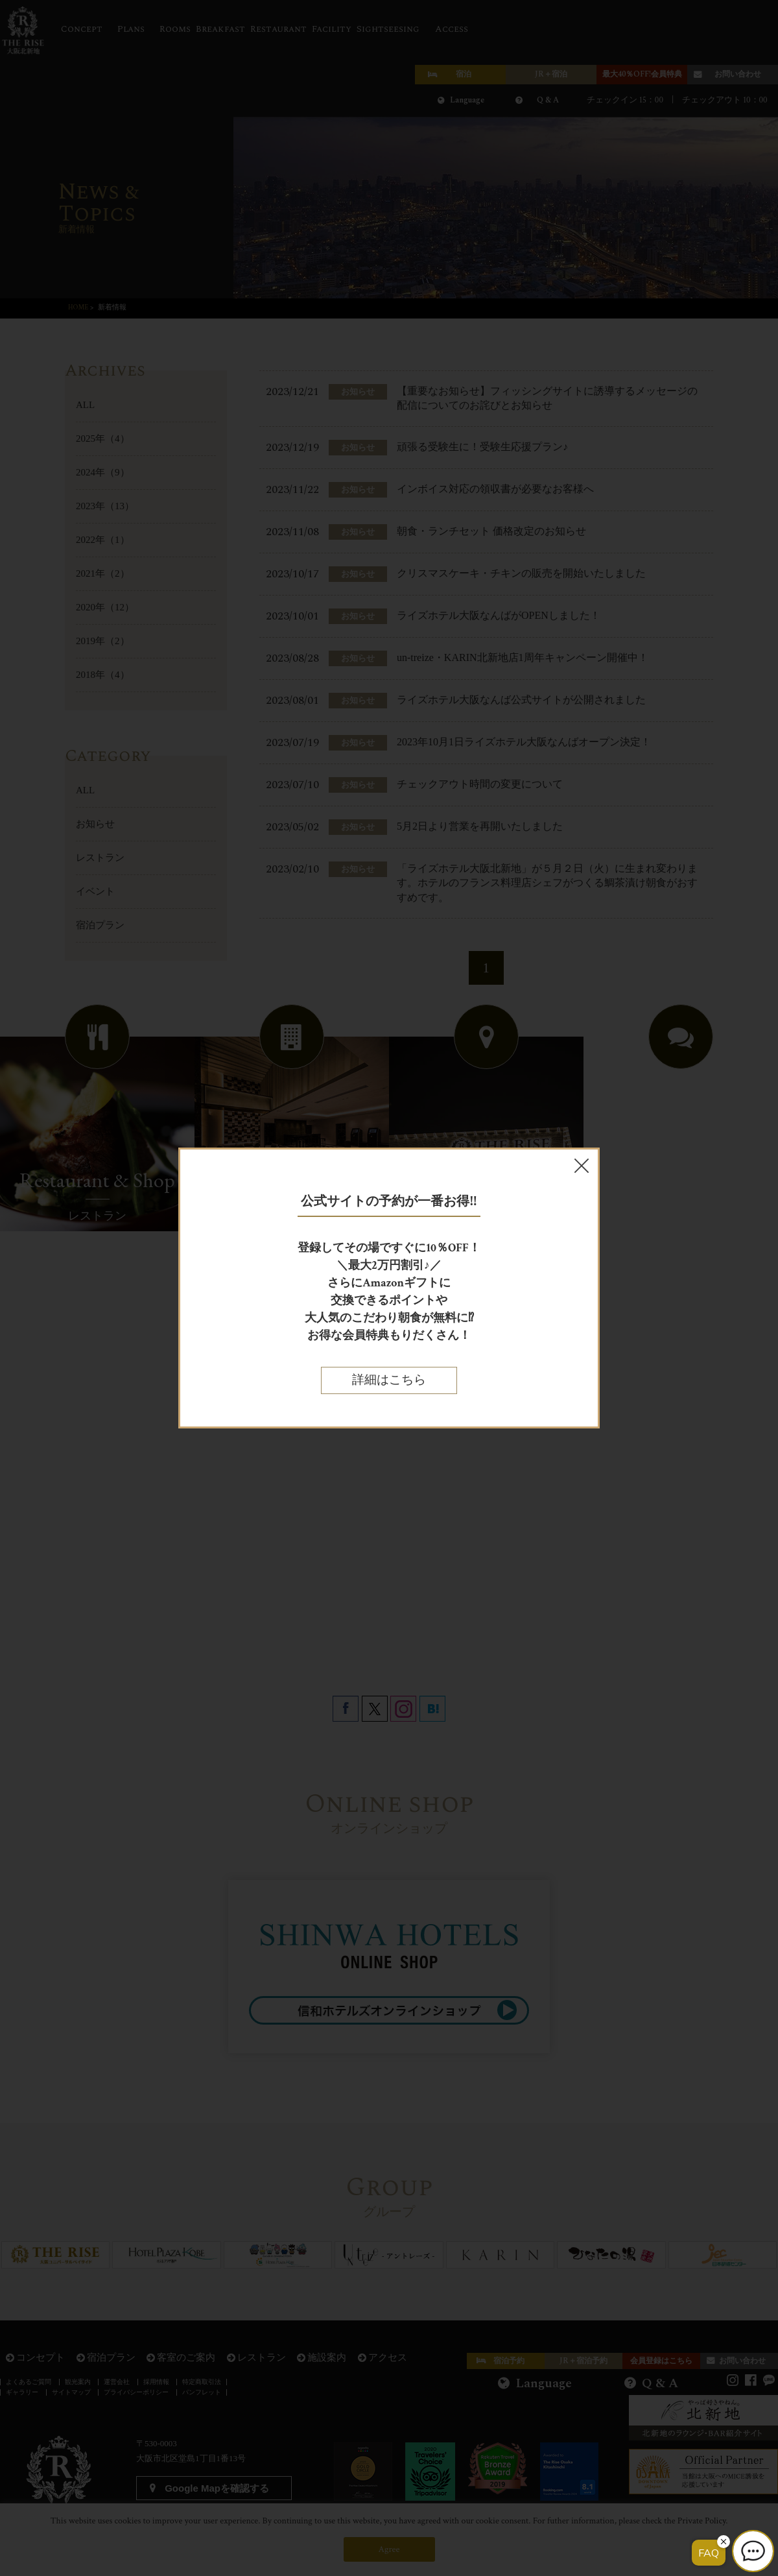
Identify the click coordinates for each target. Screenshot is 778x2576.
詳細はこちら (389, 1380)
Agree (389, 2549)
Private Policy (702, 2521)
